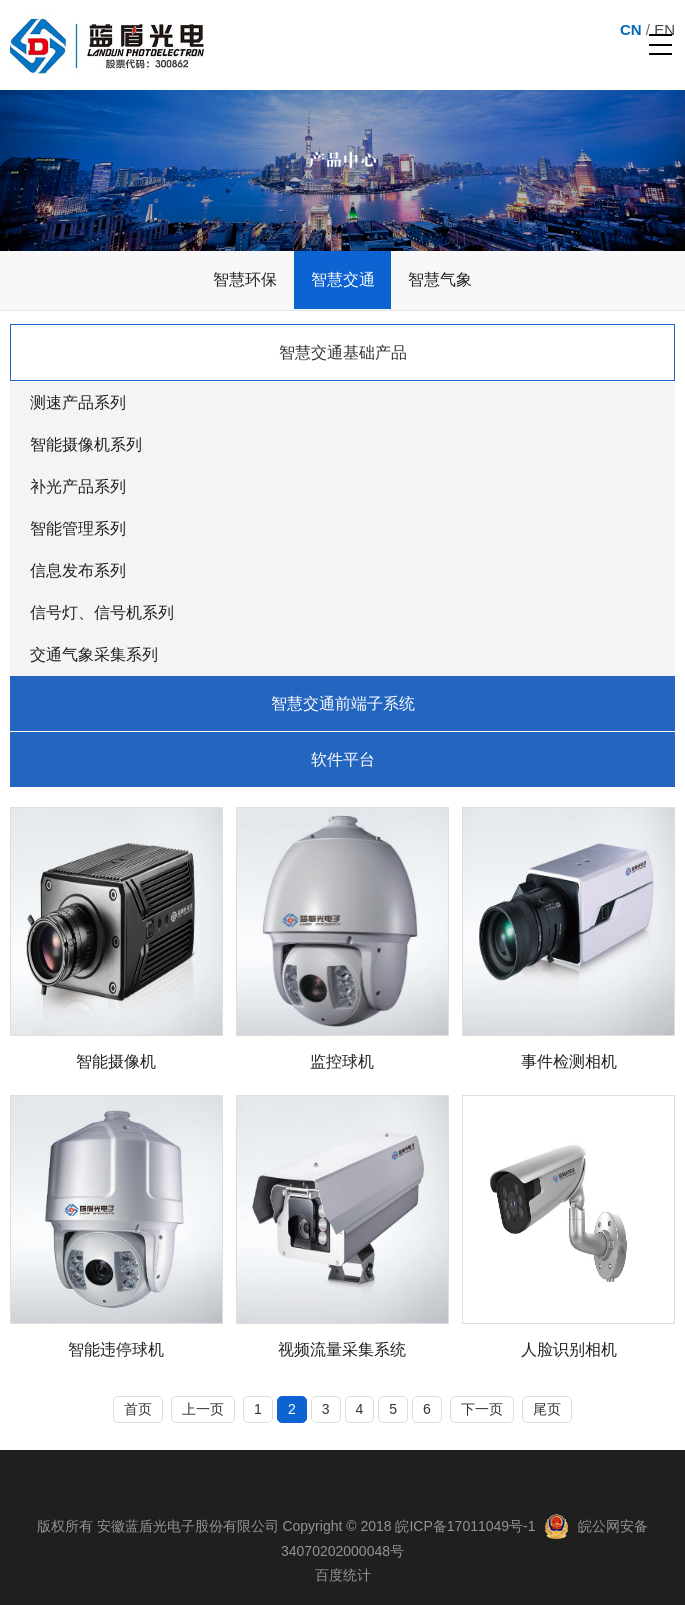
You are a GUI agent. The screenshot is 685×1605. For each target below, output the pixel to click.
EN (664, 29)
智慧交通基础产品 (343, 352)
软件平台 (343, 759)
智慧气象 (440, 279)
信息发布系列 (78, 570)
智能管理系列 (78, 528)
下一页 (482, 1409)
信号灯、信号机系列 (102, 612)
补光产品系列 (78, 486)
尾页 (547, 1409)
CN (631, 29)
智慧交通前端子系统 (343, 703)
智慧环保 (245, 279)
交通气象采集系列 (94, 654)
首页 (138, 1409)
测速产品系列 (78, 402)
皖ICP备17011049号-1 (465, 1526)
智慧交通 (343, 279)
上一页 (203, 1409)
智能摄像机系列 (86, 444)
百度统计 (343, 1575)
